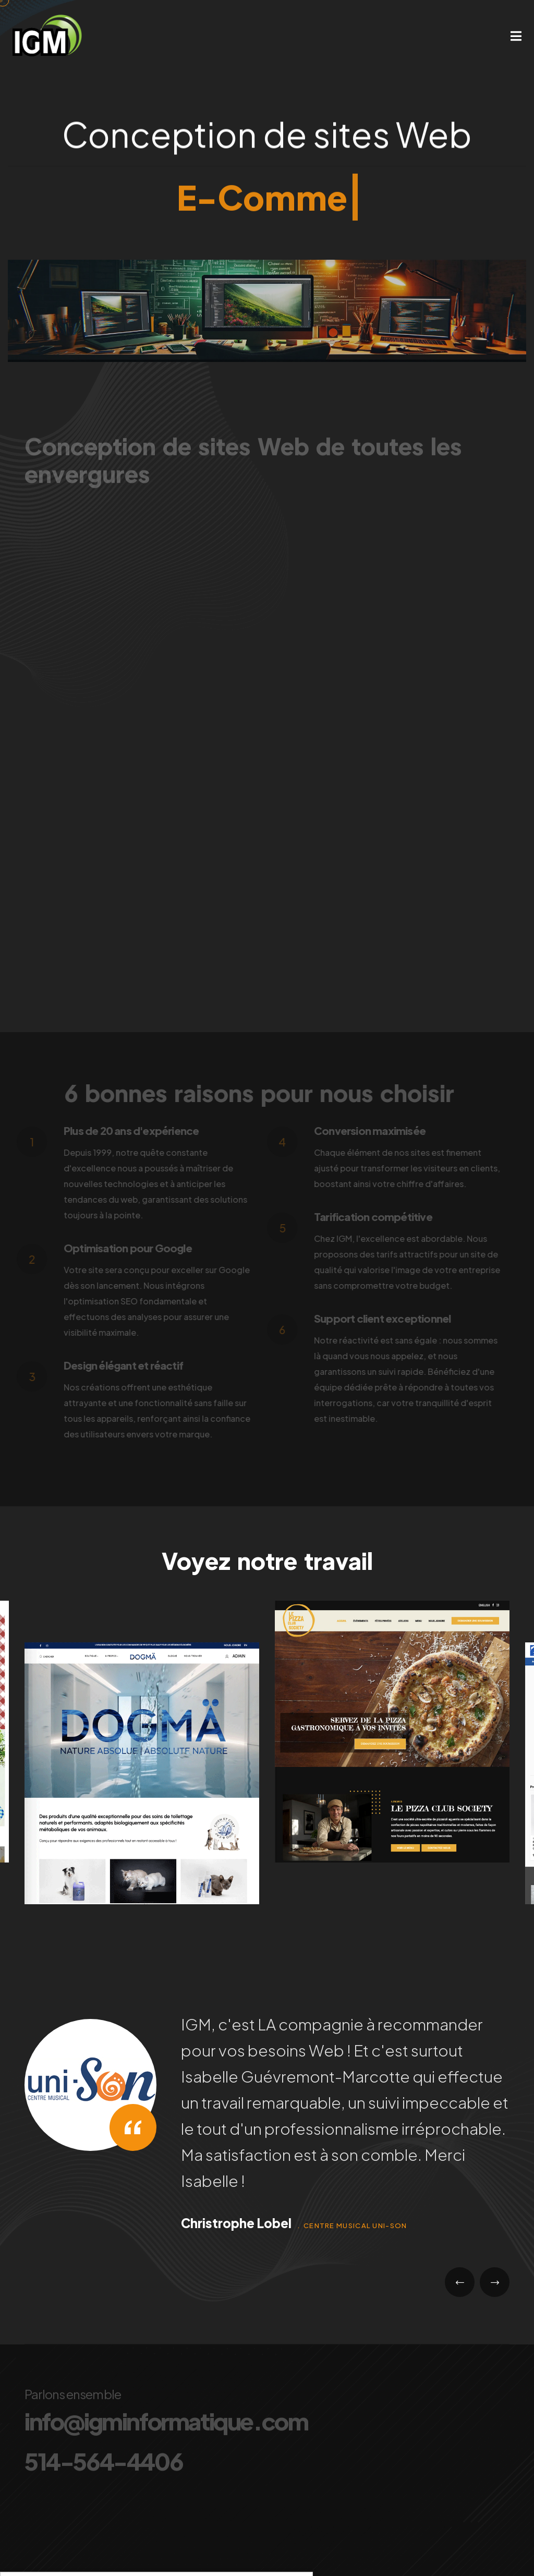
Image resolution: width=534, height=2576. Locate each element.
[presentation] (460, 2282)
